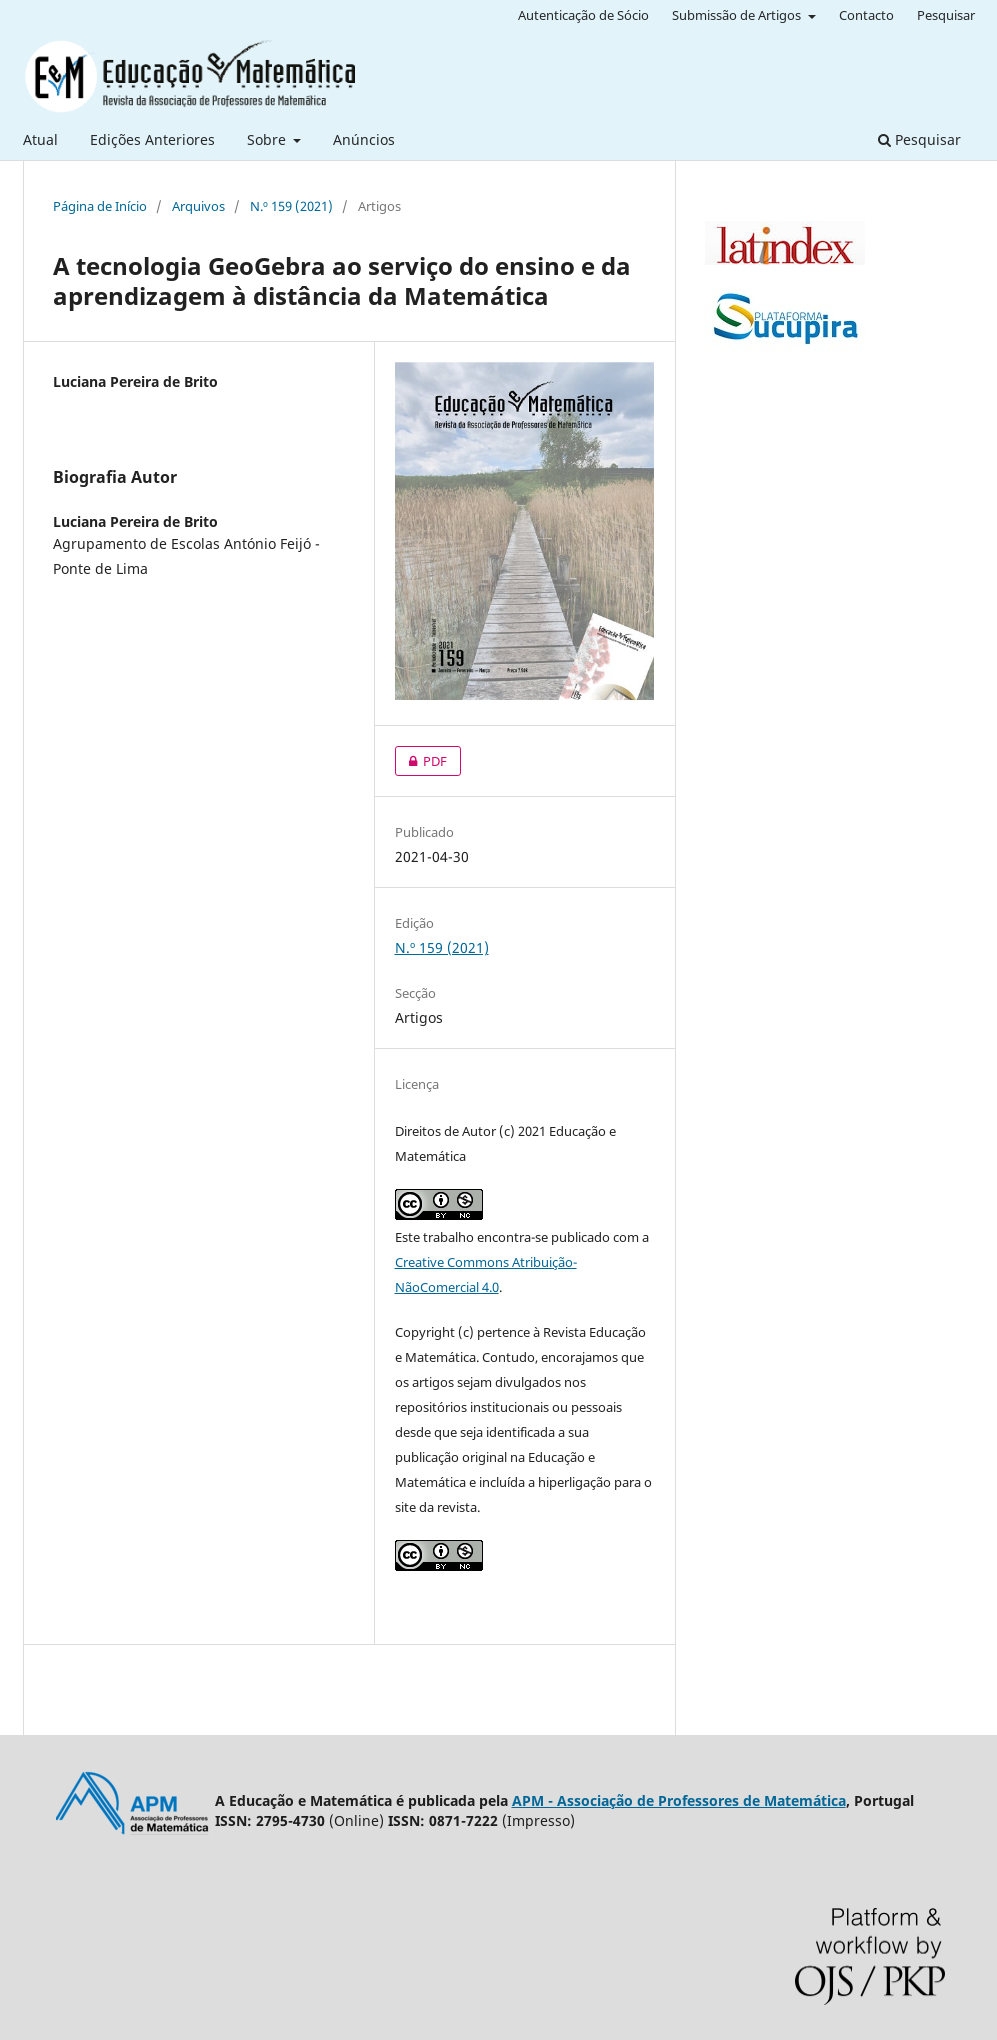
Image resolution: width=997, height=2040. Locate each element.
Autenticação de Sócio (583, 15)
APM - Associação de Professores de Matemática (679, 1800)
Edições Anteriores (152, 139)
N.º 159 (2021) (291, 206)
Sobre (268, 139)
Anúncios (364, 139)
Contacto (866, 15)
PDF (421, 761)
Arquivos (198, 206)
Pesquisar (919, 139)
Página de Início (100, 206)
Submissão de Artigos (738, 15)
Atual (40, 139)
